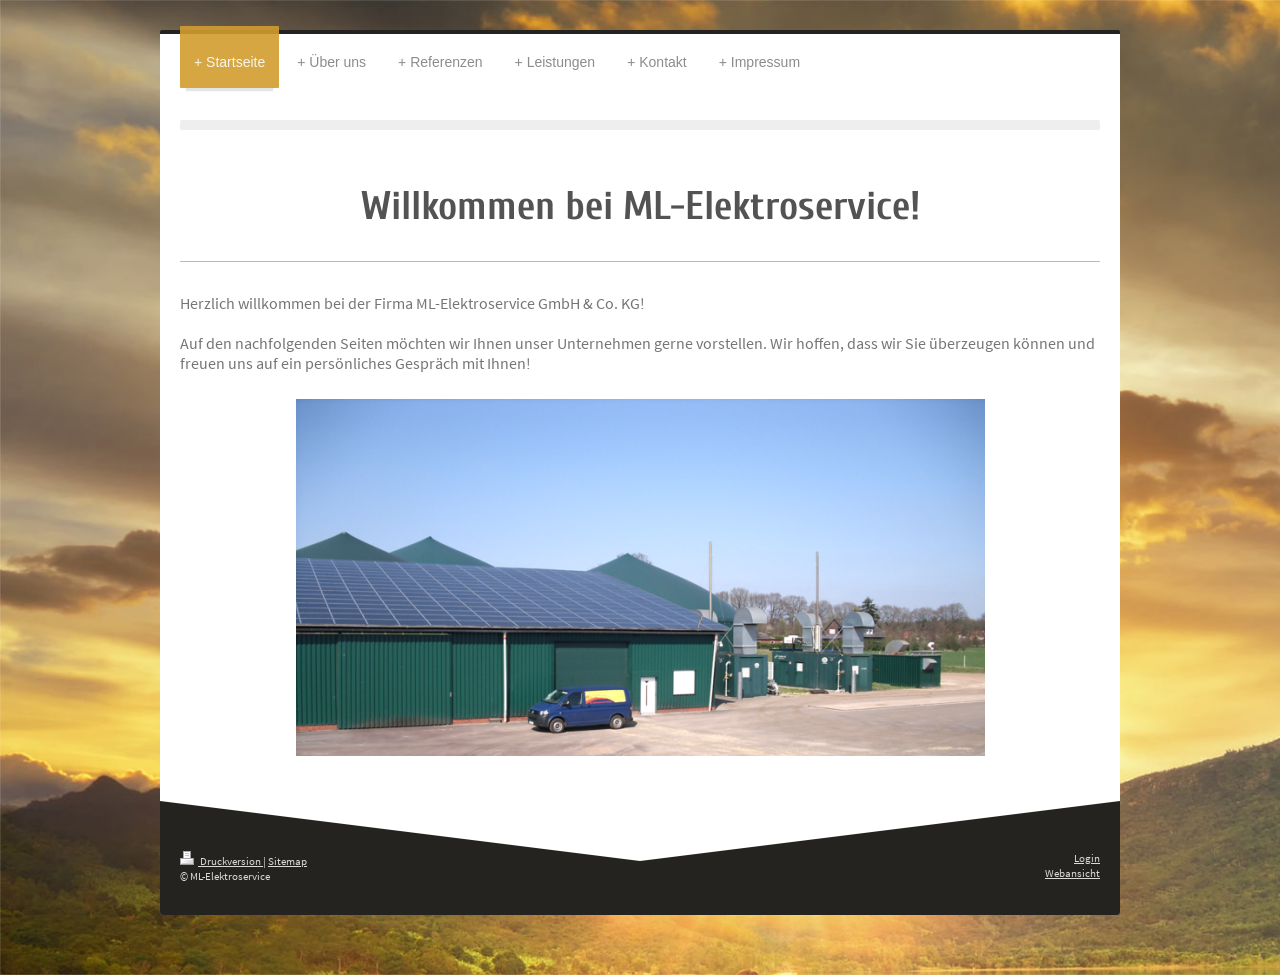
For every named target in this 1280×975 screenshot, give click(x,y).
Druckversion (221, 861)
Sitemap (287, 861)
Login (1087, 858)
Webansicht (1072, 873)
